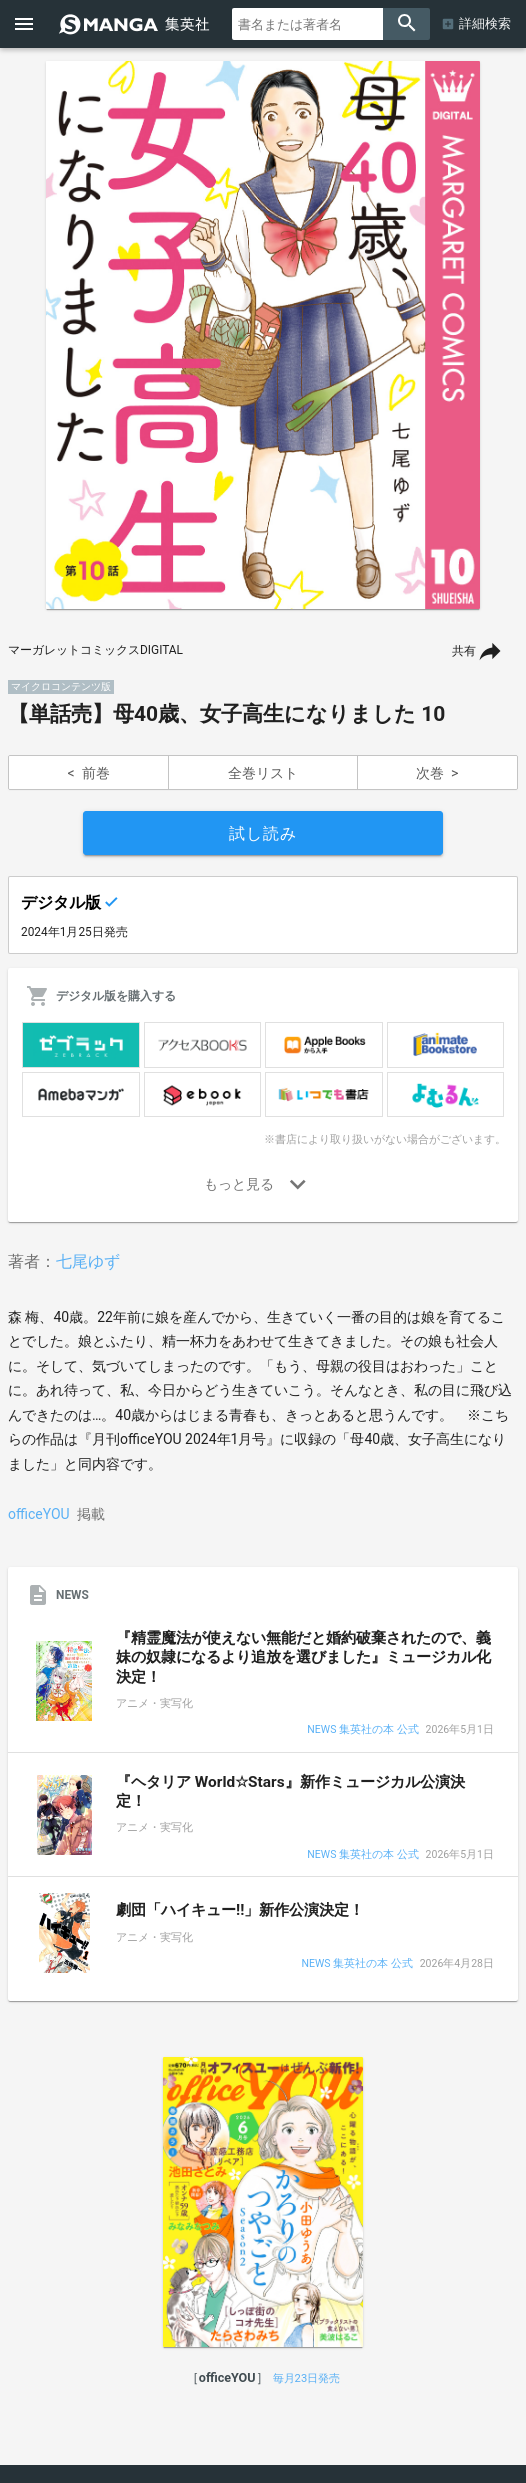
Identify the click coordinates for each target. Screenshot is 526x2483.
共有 (464, 651)
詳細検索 (485, 23)
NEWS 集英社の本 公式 (362, 1730)
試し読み (263, 833)
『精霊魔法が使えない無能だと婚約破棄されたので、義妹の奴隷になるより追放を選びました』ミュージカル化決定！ (303, 1657)
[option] (263, 335)
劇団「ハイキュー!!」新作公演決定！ (240, 1910)
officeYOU (39, 1514)
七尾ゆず (88, 1261)
